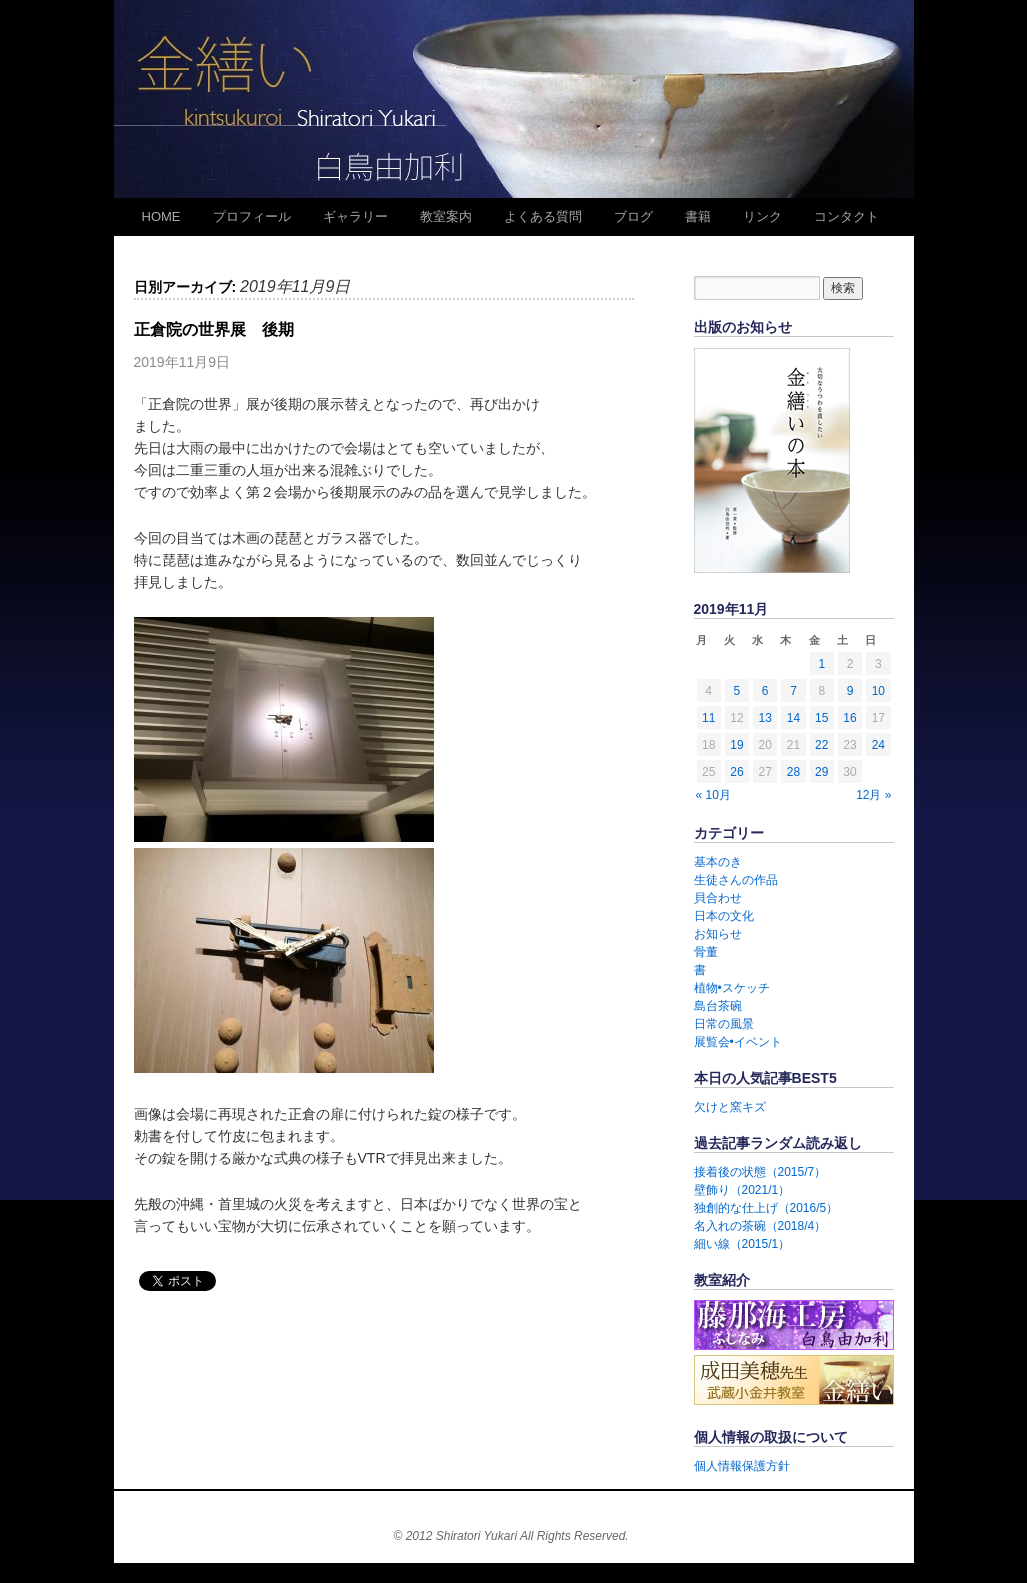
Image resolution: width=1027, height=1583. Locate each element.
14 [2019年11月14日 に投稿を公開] (793, 718)
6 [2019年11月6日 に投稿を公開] (765, 691)
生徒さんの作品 (736, 880)
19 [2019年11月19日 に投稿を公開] (736, 745)
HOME (161, 216)
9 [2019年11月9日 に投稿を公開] (850, 691)
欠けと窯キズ (730, 1107)
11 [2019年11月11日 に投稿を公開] (708, 718)
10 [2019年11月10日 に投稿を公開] (878, 691)
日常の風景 (724, 1024)
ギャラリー (355, 216)
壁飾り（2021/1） (742, 1190)
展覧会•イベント (738, 1042)
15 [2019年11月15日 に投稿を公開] (821, 718)
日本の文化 (724, 916)
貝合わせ (718, 898)
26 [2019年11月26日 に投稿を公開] (736, 772)
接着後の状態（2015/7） (760, 1172)
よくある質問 (543, 216)
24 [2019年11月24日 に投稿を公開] (878, 745)
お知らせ (718, 934)
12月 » (873, 795)
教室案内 (446, 216)
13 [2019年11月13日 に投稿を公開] (765, 718)
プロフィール (252, 216)
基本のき (718, 862)
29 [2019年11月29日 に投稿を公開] (821, 772)
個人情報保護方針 (742, 1466)
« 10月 (713, 795)
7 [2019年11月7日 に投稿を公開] (793, 691)
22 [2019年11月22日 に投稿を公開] (821, 745)
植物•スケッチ (732, 988)
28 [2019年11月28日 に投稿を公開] (793, 772)
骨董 (706, 952)
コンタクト (846, 216)
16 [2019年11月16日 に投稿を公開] (849, 718)
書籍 (698, 216)
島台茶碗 (718, 1006)
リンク (762, 216)
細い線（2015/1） (742, 1244)
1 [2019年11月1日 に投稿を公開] (821, 664)
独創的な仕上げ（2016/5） (766, 1208)
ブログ (633, 216)
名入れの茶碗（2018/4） (760, 1226)
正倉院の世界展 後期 (214, 329)
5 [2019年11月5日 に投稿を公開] (737, 691)
